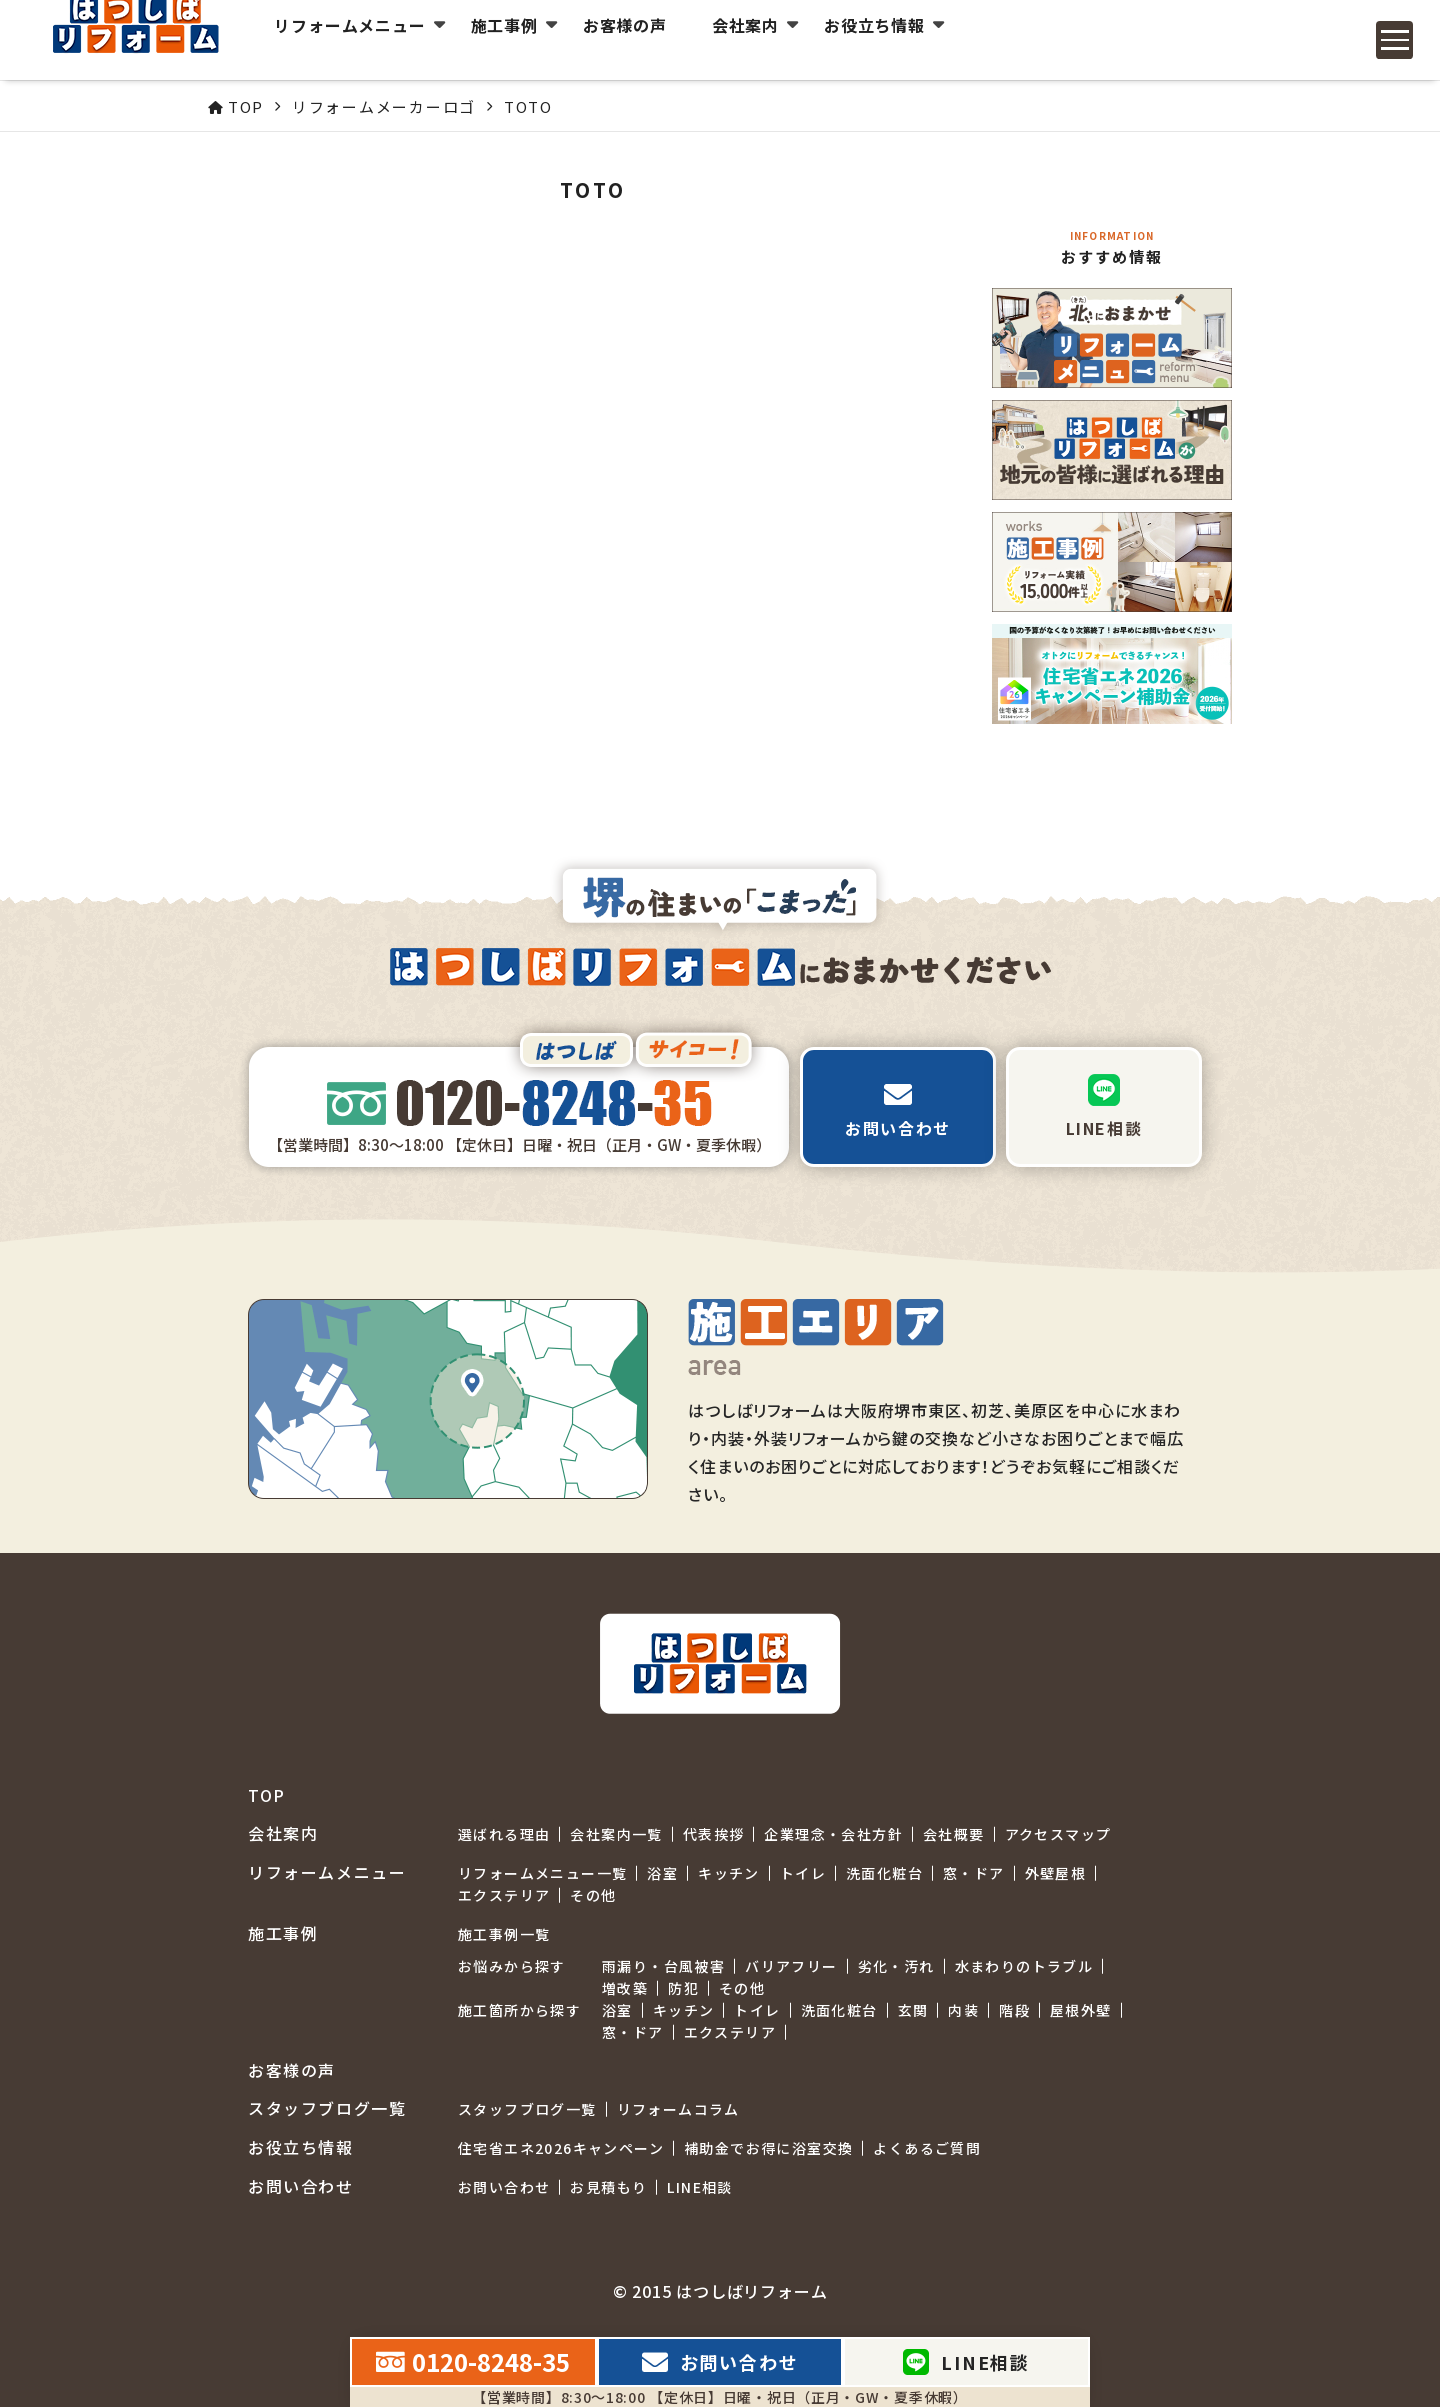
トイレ (803, 1873)
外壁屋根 (1056, 1873)
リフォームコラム (678, 2109)
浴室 (662, 1873)
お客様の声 (611, 40)
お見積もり (608, 2187)
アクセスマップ (1058, 1834)
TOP (267, 1795)
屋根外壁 (1081, 2010)
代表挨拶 (714, 1834)
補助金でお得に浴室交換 (768, 2148)
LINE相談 (699, 2187)
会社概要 (954, 1834)
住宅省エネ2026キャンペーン (561, 2148)
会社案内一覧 (616, 1834)
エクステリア (504, 1895)
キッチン (729, 1873)
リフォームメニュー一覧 (542, 1873)
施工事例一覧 (504, 1934)
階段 (1014, 2010)
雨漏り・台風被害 (663, 1966)
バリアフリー (791, 1966)
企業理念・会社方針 (833, 1834)
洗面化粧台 (884, 1873)
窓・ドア (974, 1873)
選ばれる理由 (504, 1834)
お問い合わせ (504, 2187)
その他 (593, 1895)
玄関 (913, 2010)
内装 (963, 2010)
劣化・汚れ (896, 1966)
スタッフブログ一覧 (527, 2109)
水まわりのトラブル (1024, 1966)
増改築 (625, 1988)
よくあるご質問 (927, 2148)
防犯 (683, 1988)
